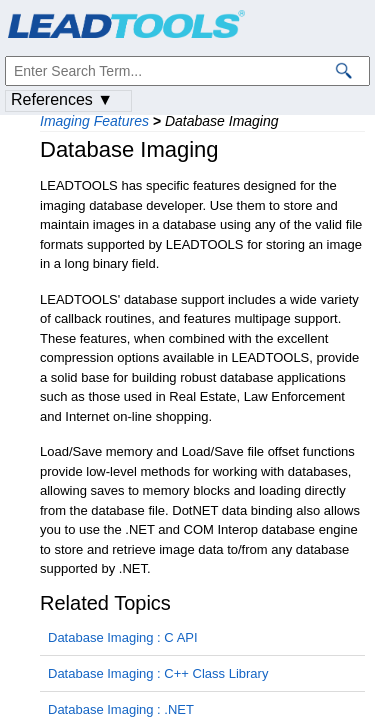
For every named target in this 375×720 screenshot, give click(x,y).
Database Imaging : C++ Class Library (158, 673)
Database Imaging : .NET (121, 709)
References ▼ (62, 99)
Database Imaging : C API (123, 637)
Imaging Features (94, 121)
